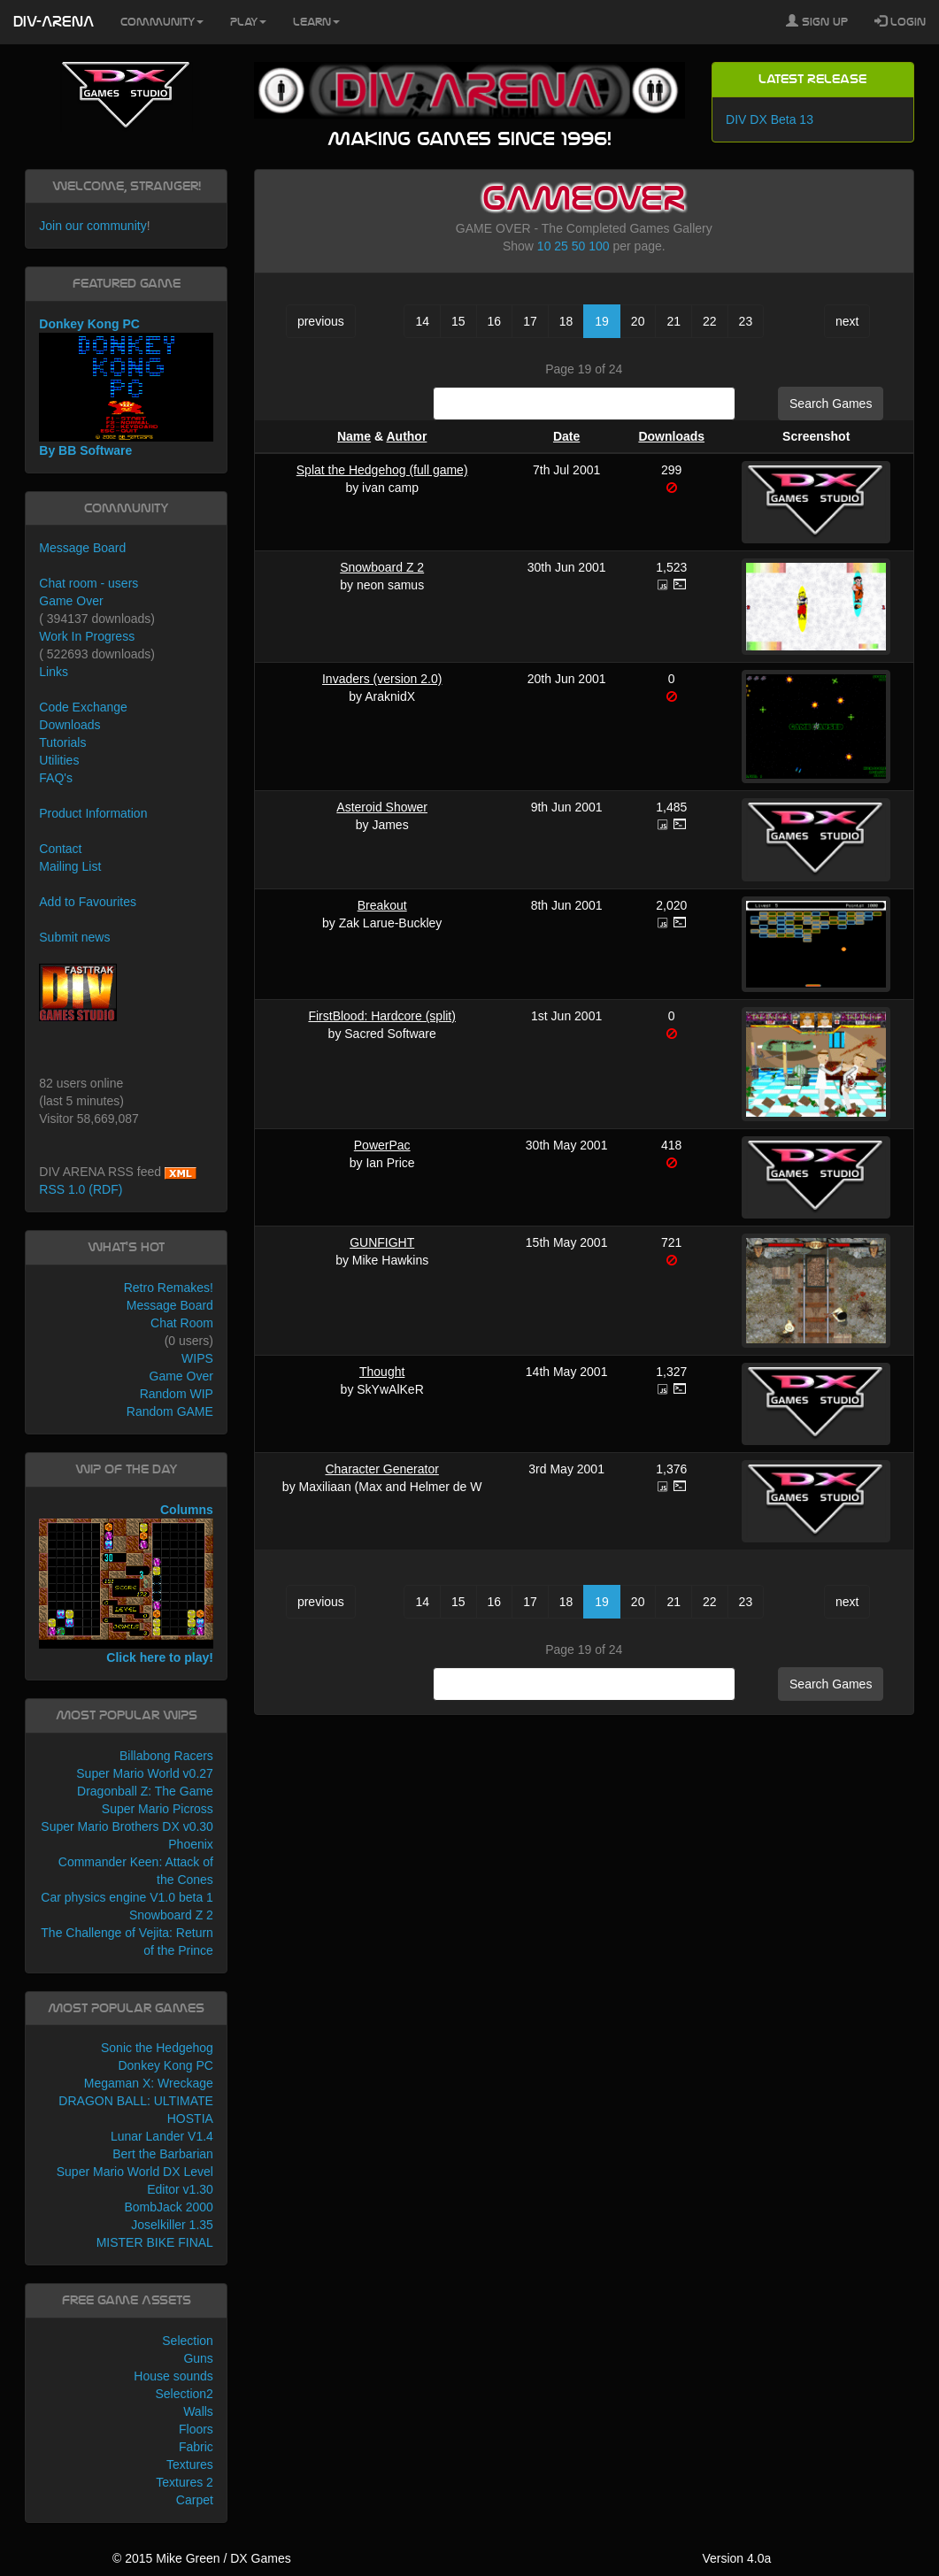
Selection (187, 2341)
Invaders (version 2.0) (382, 679)
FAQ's (56, 778)
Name (354, 436)
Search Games (830, 403)
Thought (381, 1372)
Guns (197, 2358)
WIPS (197, 1358)
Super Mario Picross (157, 1809)
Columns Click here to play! (126, 1584)
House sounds (173, 2376)
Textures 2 (184, 2482)
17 (530, 321)
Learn (316, 22)
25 (561, 246)
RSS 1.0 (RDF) (80, 1189)
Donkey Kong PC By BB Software (126, 387)
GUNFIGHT (382, 1242)
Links (53, 672)
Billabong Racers (166, 1756)
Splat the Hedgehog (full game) (382, 470)
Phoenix (190, 1844)
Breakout (382, 905)
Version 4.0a (736, 2558)
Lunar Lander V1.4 (162, 2136)
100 (599, 246)
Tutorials (62, 742)
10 (544, 246)
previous (320, 321)
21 (673, 321)
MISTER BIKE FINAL (154, 2242)
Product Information (93, 813)
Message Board (82, 548)
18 (566, 321)
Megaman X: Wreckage (148, 2083)
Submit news (74, 937)
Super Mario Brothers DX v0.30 (127, 1826)
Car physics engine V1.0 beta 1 (127, 1897)
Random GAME (170, 1411)
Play (248, 22)
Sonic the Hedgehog (157, 2048)
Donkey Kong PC (165, 2065)
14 (422, 321)
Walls (198, 2411)
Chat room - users (88, 583)
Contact (60, 849)
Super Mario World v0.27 (144, 1773)
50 (579, 246)
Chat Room (181, 1323)
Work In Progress (87, 636)
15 (458, 321)
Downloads (671, 436)
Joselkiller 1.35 (172, 2225)
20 (638, 321)
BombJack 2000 (168, 2207)
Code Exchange (83, 707)
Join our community (92, 226)
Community (162, 22)
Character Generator (381, 1469)
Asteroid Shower (381, 807)
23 (746, 321)
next (846, 321)
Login (900, 21)
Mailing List (70, 866)
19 (602, 321)
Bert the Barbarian (162, 2154)
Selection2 (183, 2394)
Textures (189, 2464)
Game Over (71, 601)
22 (710, 321)
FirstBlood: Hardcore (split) (382, 1016)
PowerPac (382, 1145)
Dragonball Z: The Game (145, 1791)
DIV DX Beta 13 (769, 119)
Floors (196, 2429)
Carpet (194, 2500)
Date (566, 436)
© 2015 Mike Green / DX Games (201, 2558)
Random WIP (176, 1394)
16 (495, 321)
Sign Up (817, 21)
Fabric (196, 2447)
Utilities (59, 760)
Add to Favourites (87, 902)
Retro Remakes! (168, 1287)
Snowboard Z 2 (382, 567)
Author (406, 436)
